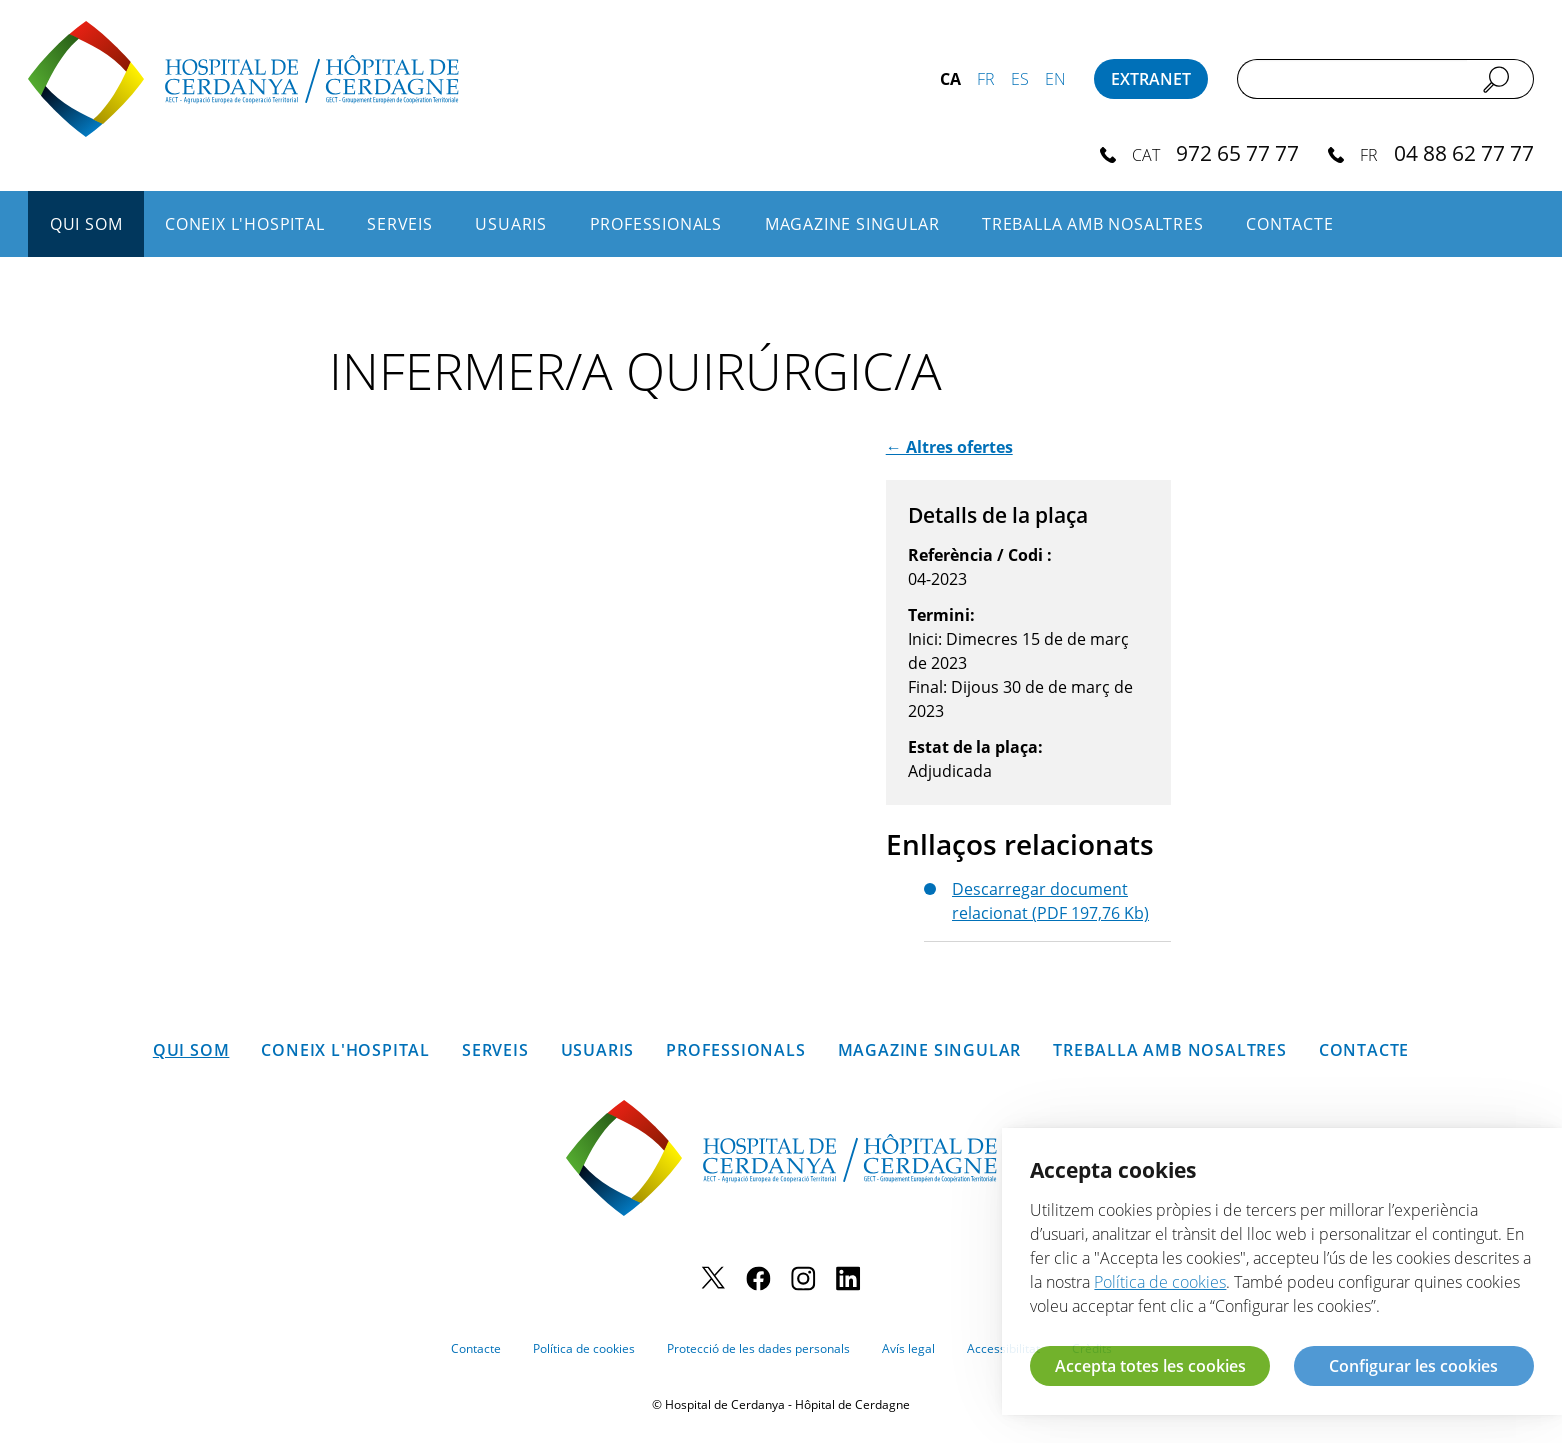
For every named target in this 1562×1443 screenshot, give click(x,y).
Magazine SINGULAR (852, 224)
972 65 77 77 (1237, 152)
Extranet (1151, 79)
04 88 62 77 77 (1464, 152)
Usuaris (511, 224)
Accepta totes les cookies (1150, 1366)
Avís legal (908, 1348)
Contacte (1289, 224)
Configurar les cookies (1413, 1366)
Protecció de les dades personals (758, 1348)
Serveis (400, 224)
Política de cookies (584, 1348)
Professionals (656, 224)
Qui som (86, 224)
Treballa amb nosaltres (1093, 224)
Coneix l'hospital (245, 224)
